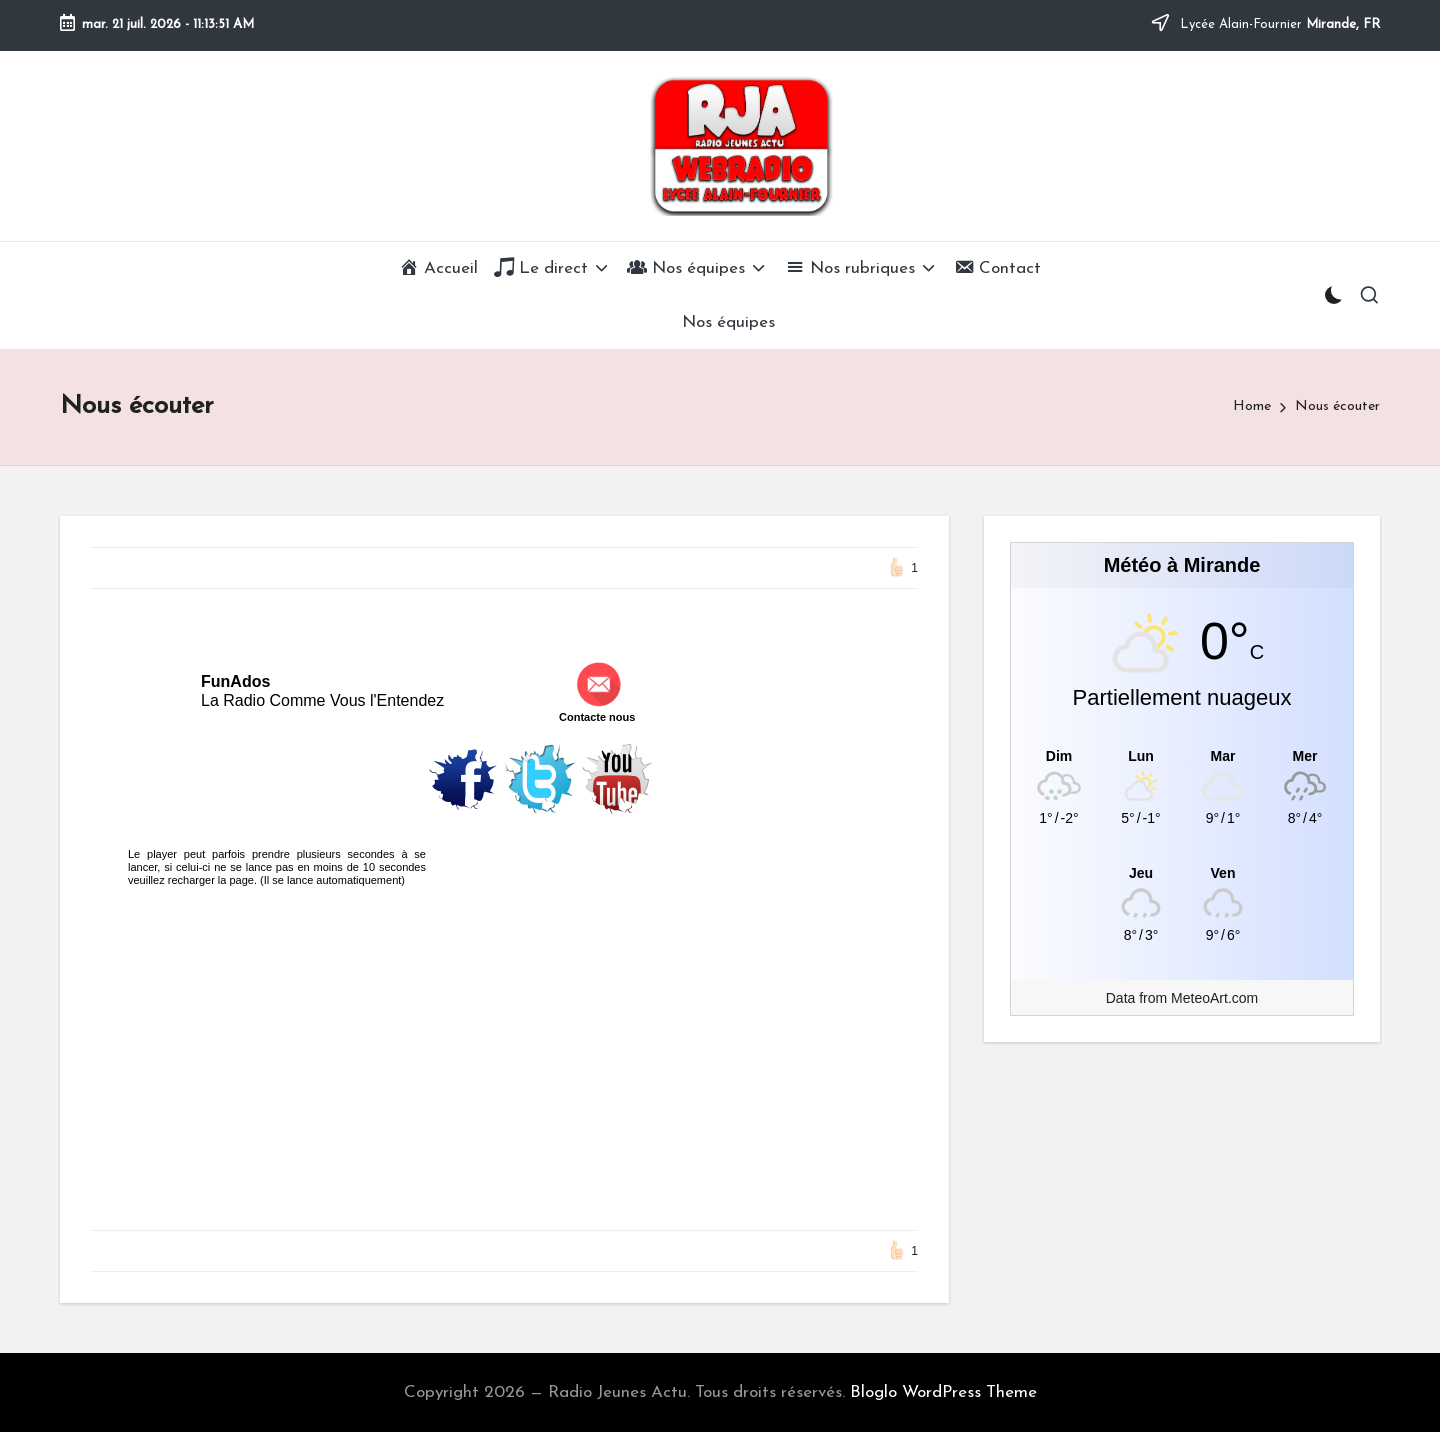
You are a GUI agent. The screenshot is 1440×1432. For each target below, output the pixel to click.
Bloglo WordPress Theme (943, 1392)
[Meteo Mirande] (1182, 755)
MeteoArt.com (1214, 998)
